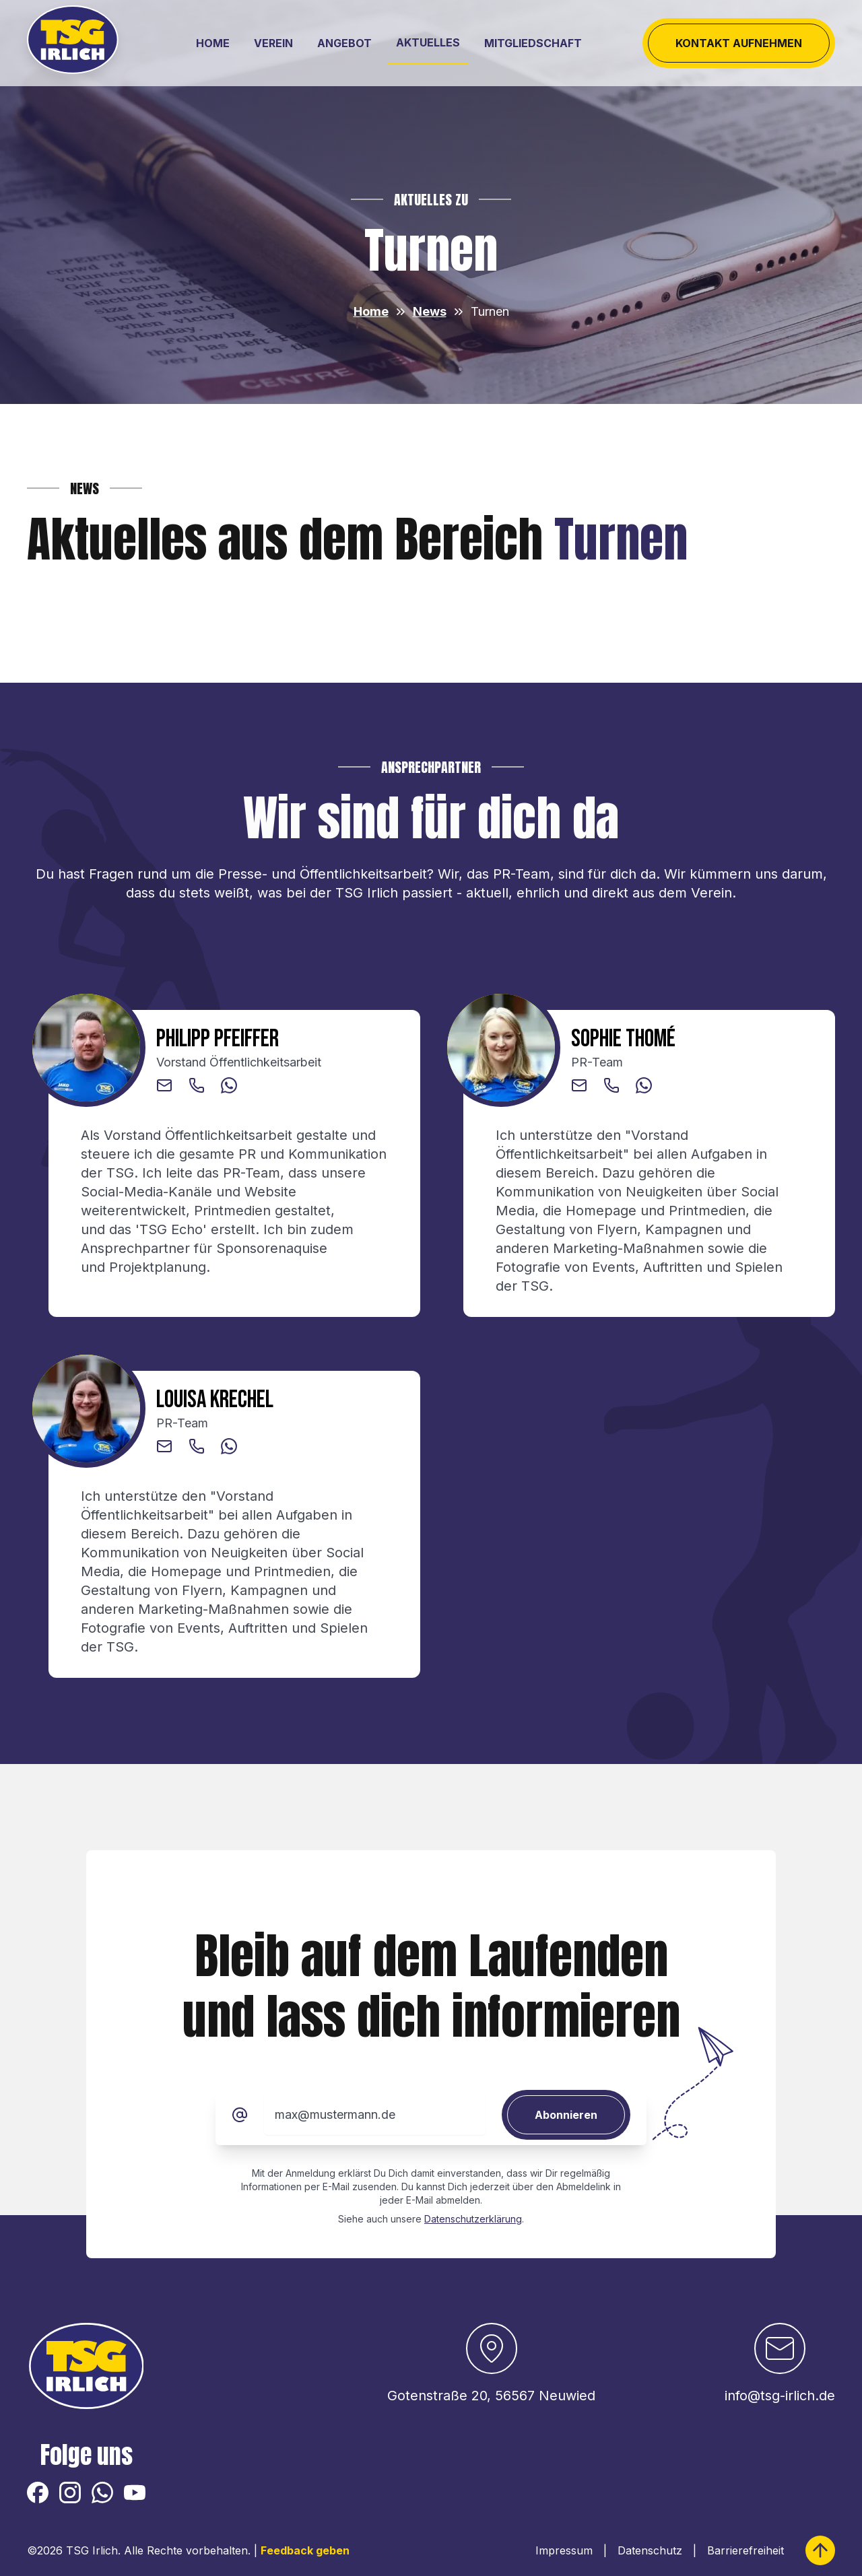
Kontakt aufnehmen (738, 43)
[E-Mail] (240, 2115)
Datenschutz (650, 2550)
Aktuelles (428, 42)
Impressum (564, 2550)
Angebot (344, 43)
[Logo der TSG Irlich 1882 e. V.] (77, 43)
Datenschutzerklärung (473, 2219)
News (429, 311)
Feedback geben (305, 2550)
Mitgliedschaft (533, 43)
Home (213, 43)
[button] (164, 1085)
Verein (273, 43)
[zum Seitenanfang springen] (820, 2550)
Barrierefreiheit (745, 2550)
